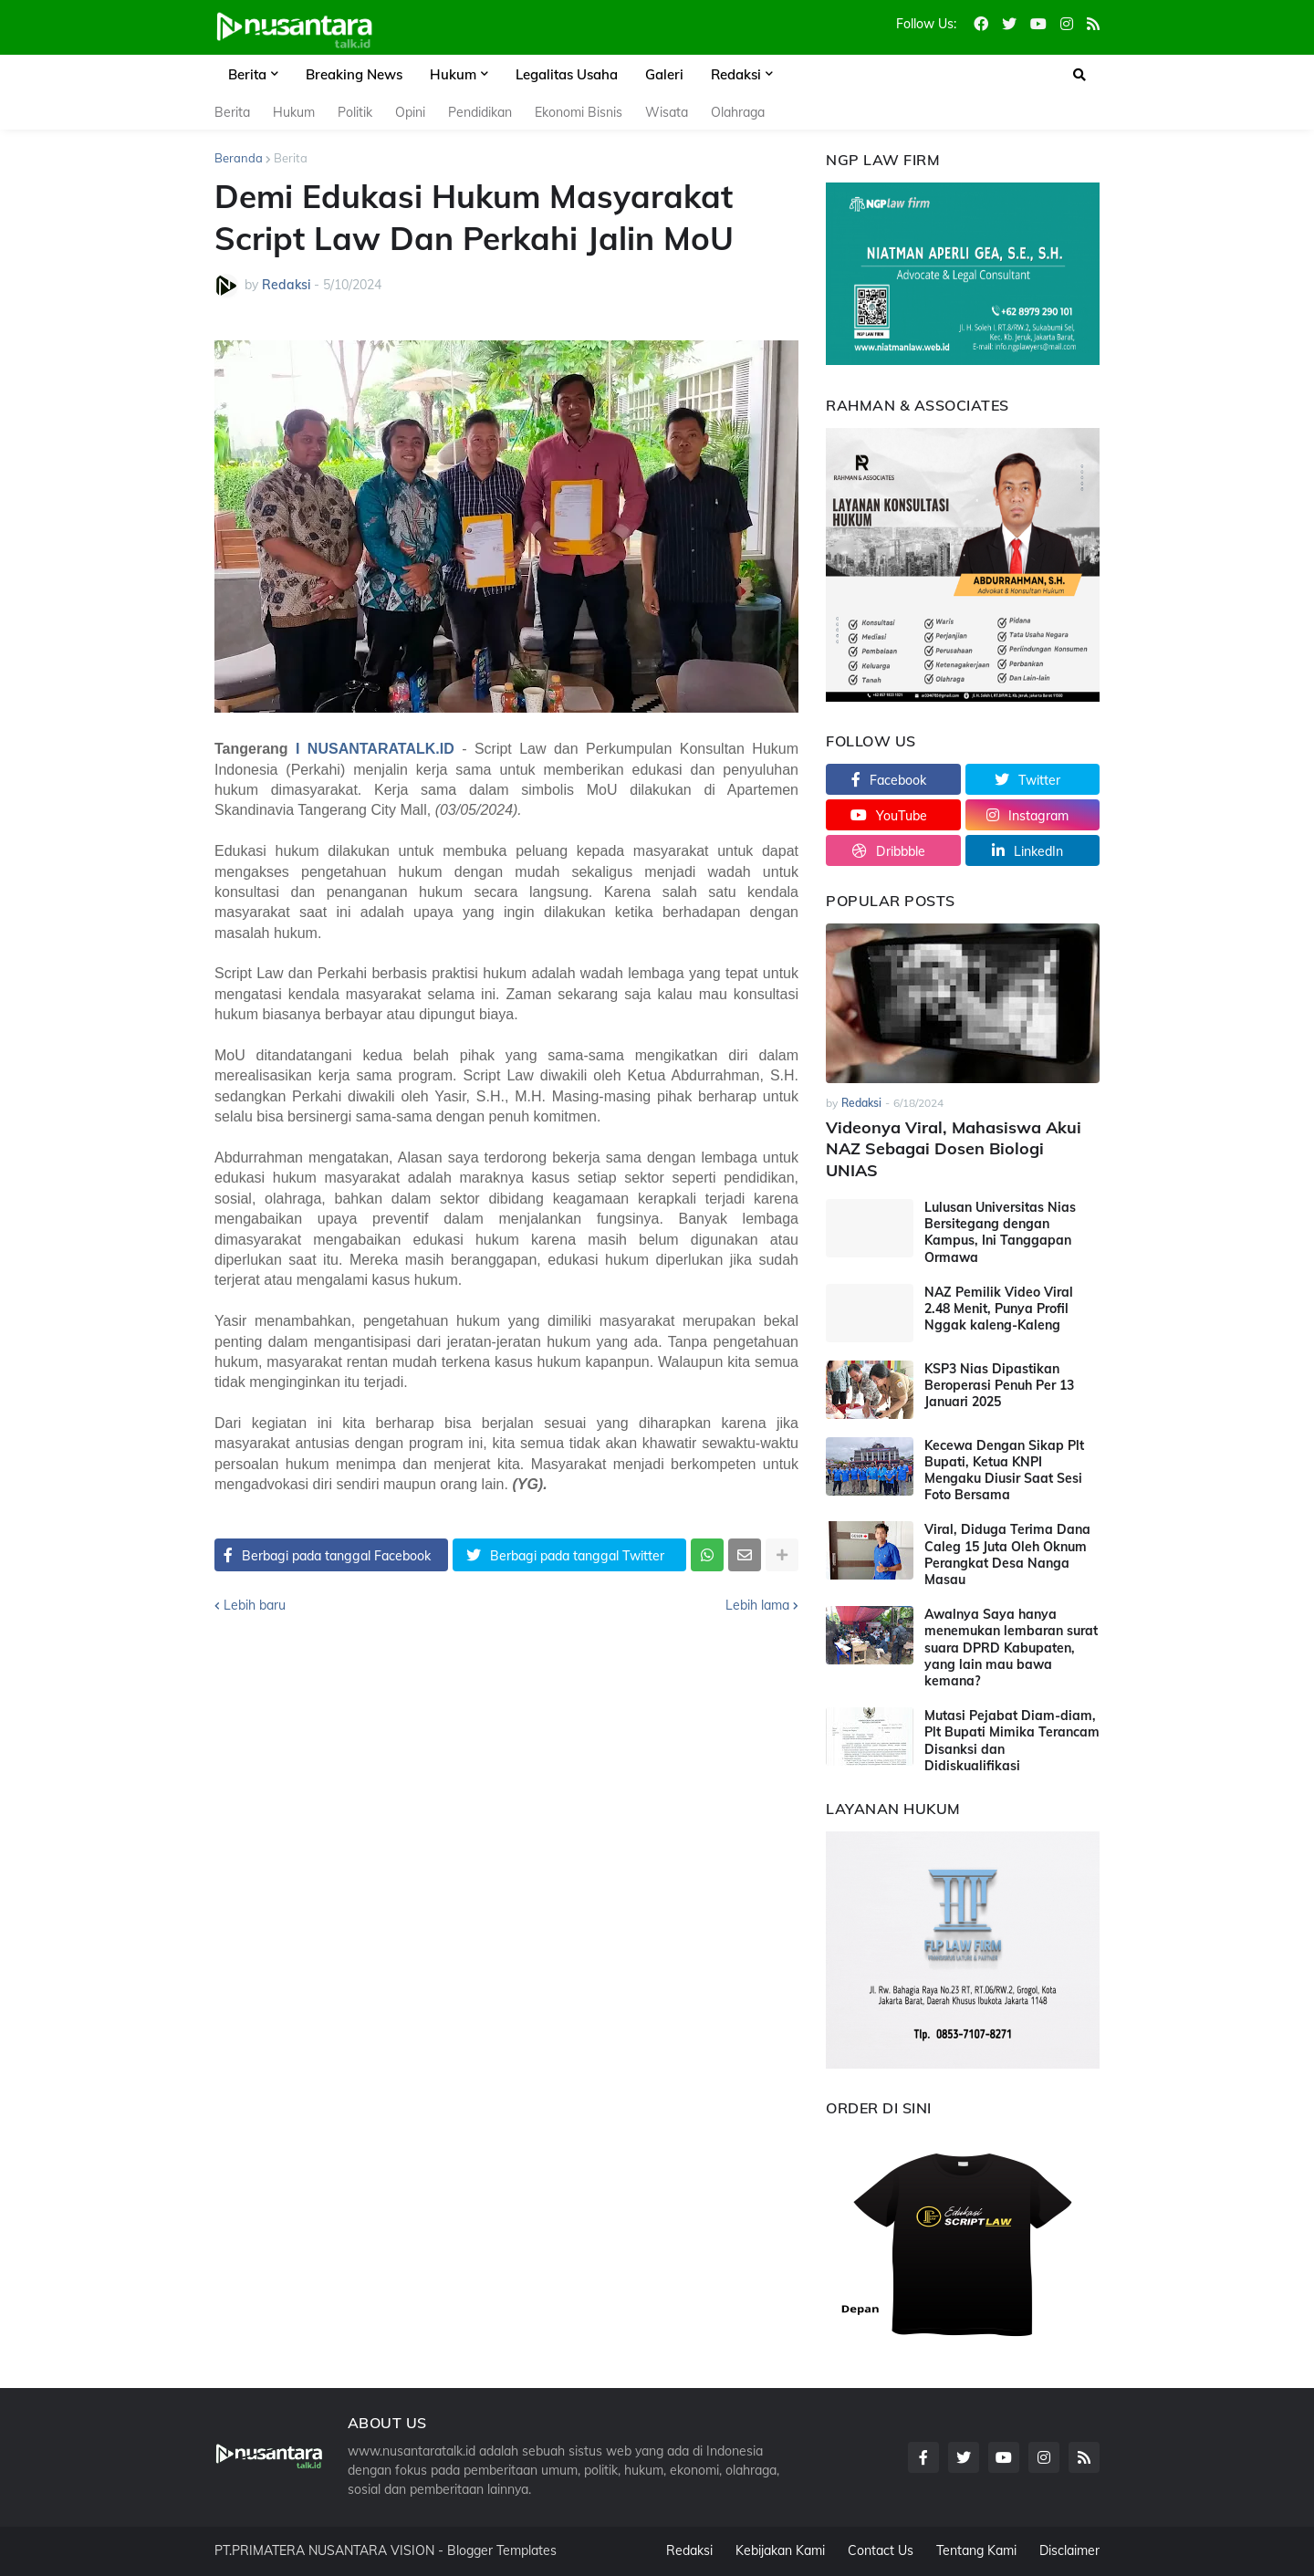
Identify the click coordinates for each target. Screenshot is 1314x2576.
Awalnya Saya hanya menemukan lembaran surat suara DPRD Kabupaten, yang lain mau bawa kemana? (1011, 1647)
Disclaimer (1069, 2550)
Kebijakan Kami (780, 2550)
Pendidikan (480, 112)
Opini (410, 112)
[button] (1079, 75)
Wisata (666, 112)
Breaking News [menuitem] (354, 74)
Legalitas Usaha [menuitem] (567, 74)
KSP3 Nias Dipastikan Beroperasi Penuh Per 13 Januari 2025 (999, 1385)
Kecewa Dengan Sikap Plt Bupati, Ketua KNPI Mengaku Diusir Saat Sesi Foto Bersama (1004, 1470)
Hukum (294, 112)
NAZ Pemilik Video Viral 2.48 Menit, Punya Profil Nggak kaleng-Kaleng (998, 1308)
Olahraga (738, 112)
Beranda (238, 158)
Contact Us (880, 2550)
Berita (232, 112)
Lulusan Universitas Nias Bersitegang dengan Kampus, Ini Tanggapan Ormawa (1000, 1232)
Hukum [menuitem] (453, 74)
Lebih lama (757, 1605)
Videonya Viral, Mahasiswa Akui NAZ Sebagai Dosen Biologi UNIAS (953, 1149)
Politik (355, 112)
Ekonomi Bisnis (578, 112)
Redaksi (689, 2550)
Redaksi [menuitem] (736, 74)
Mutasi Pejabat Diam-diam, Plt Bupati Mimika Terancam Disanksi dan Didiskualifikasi (1012, 1740)
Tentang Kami (976, 2550)
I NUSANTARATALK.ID (375, 748)
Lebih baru (255, 1605)
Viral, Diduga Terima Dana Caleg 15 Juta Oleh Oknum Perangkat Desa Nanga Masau (1007, 1554)
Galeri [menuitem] (664, 74)
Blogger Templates (502, 2550)
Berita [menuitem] (247, 74)
